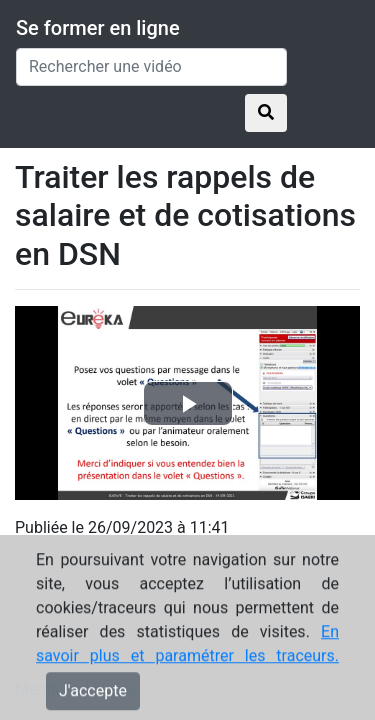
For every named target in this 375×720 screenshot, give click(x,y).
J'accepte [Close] (93, 699)
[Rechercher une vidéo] (151, 67)
